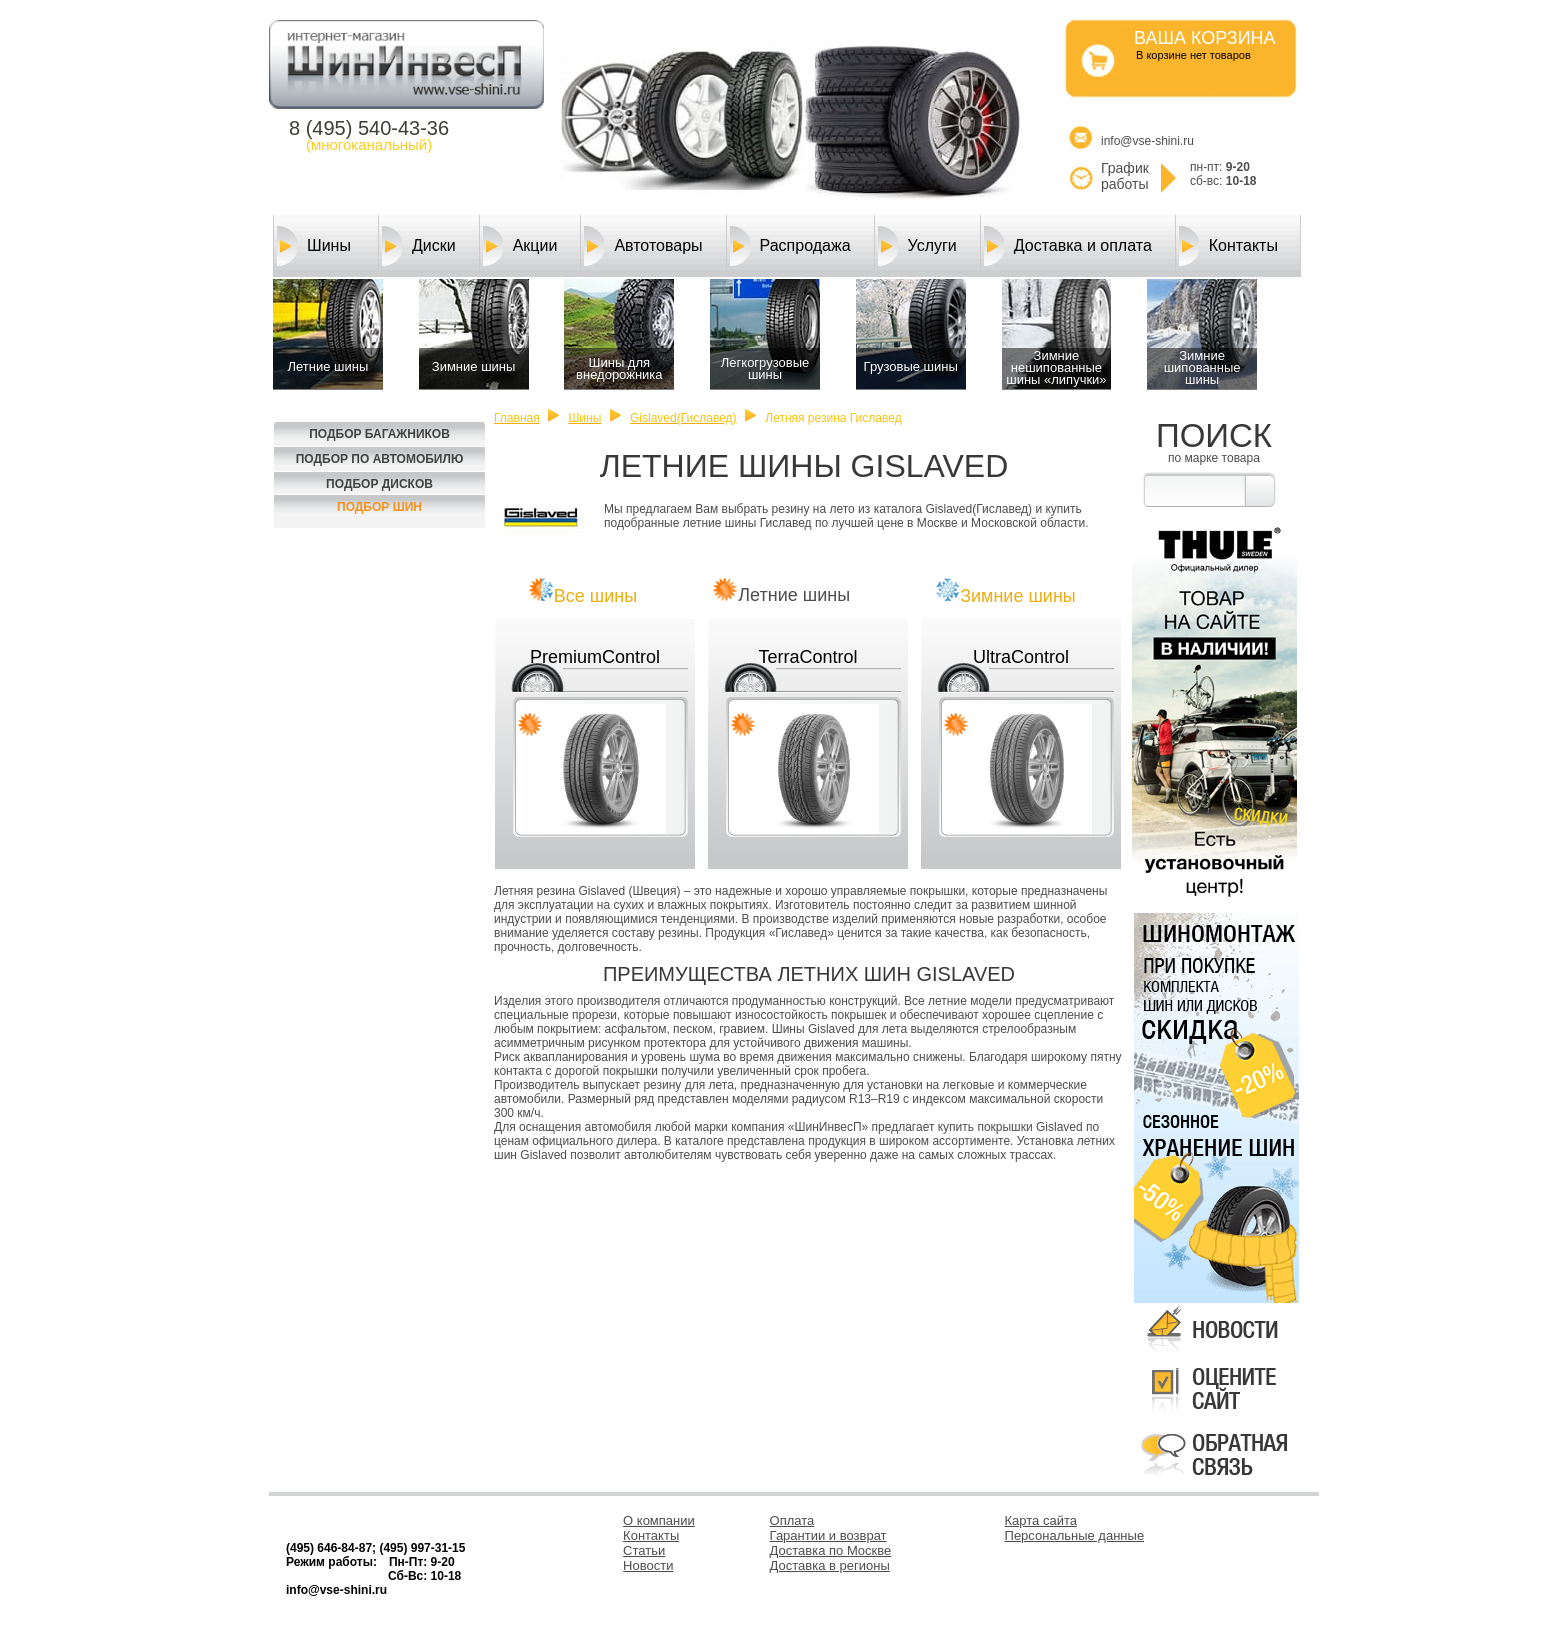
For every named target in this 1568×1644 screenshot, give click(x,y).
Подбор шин (379, 507)
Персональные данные (1075, 1535)
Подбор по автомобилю (380, 459)
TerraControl (807, 657)
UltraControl (1021, 657)
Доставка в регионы (830, 1565)
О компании (659, 1520)
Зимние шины (1018, 596)
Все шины (595, 596)
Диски (419, 246)
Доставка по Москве (831, 1550)
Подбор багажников (379, 434)
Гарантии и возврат (828, 1535)
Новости (648, 1565)
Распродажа (790, 246)
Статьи (644, 1550)
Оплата (792, 1520)
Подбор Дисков (379, 484)
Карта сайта (1041, 1520)
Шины (314, 246)
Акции (520, 246)
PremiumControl (595, 657)
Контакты (1228, 246)
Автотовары (643, 246)
